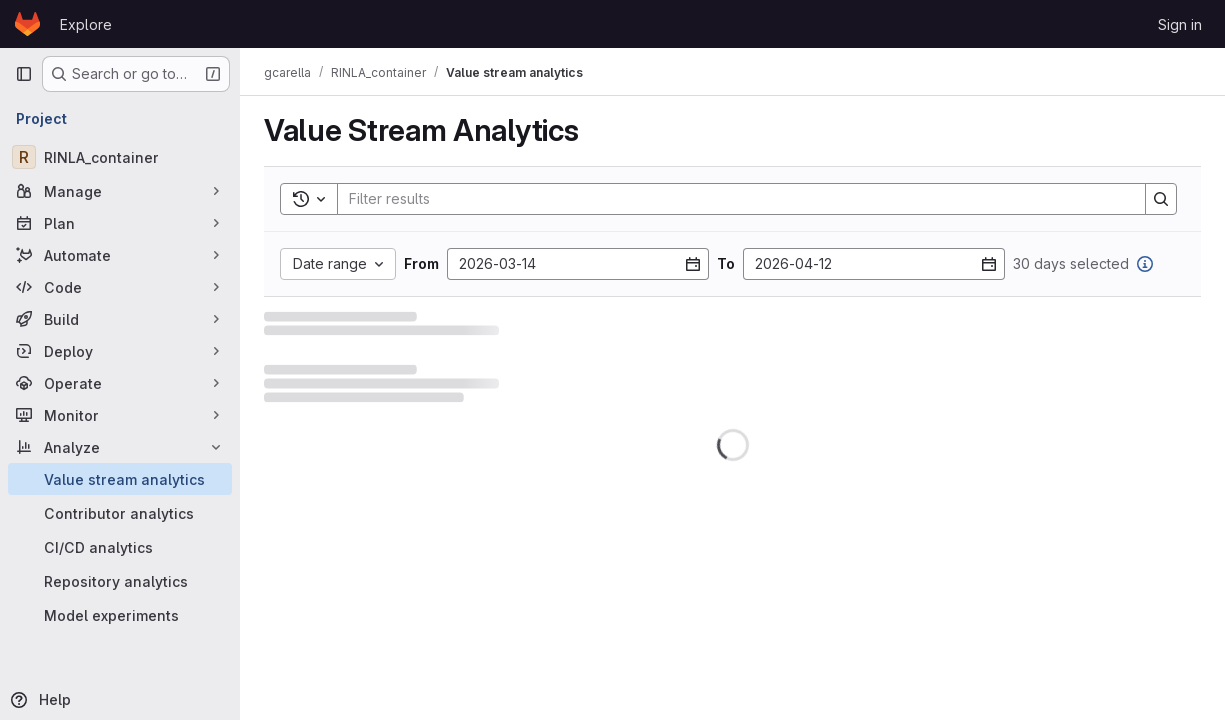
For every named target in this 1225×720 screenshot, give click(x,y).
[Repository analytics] (120, 581)
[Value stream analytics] (120, 479)
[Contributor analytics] (120, 513)
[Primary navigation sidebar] (24, 74)
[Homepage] (27, 24)
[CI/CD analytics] (120, 547)
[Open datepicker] (693, 264)
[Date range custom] (338, 264)
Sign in (1180, 24)
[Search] (731, 199)
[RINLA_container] (120, 157)
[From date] (578, 264)
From (421, 264)
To (726, 264)
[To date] (874, 264)
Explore (86, 24)
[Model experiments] (120, 615)
